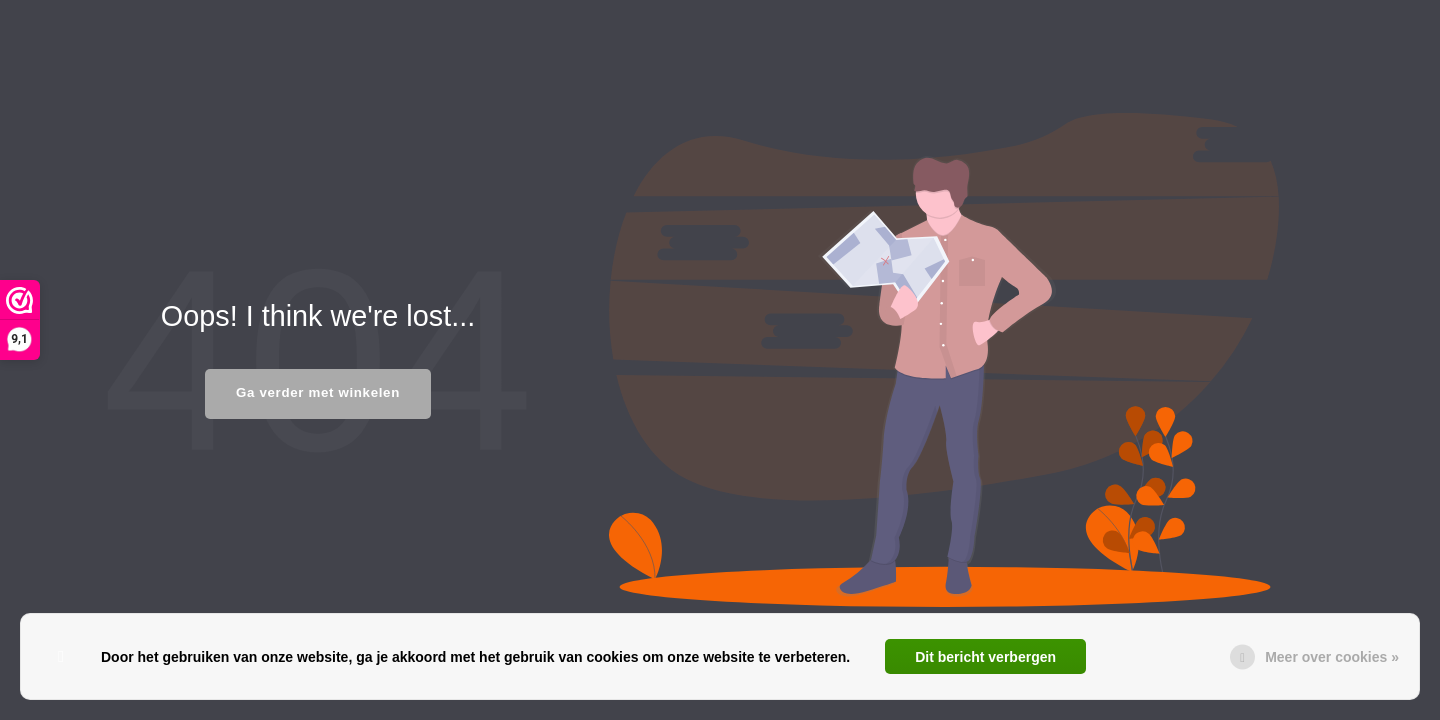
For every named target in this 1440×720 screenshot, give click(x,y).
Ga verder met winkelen (318, 392)
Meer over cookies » (1332, 657)
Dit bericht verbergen (985, 657)
